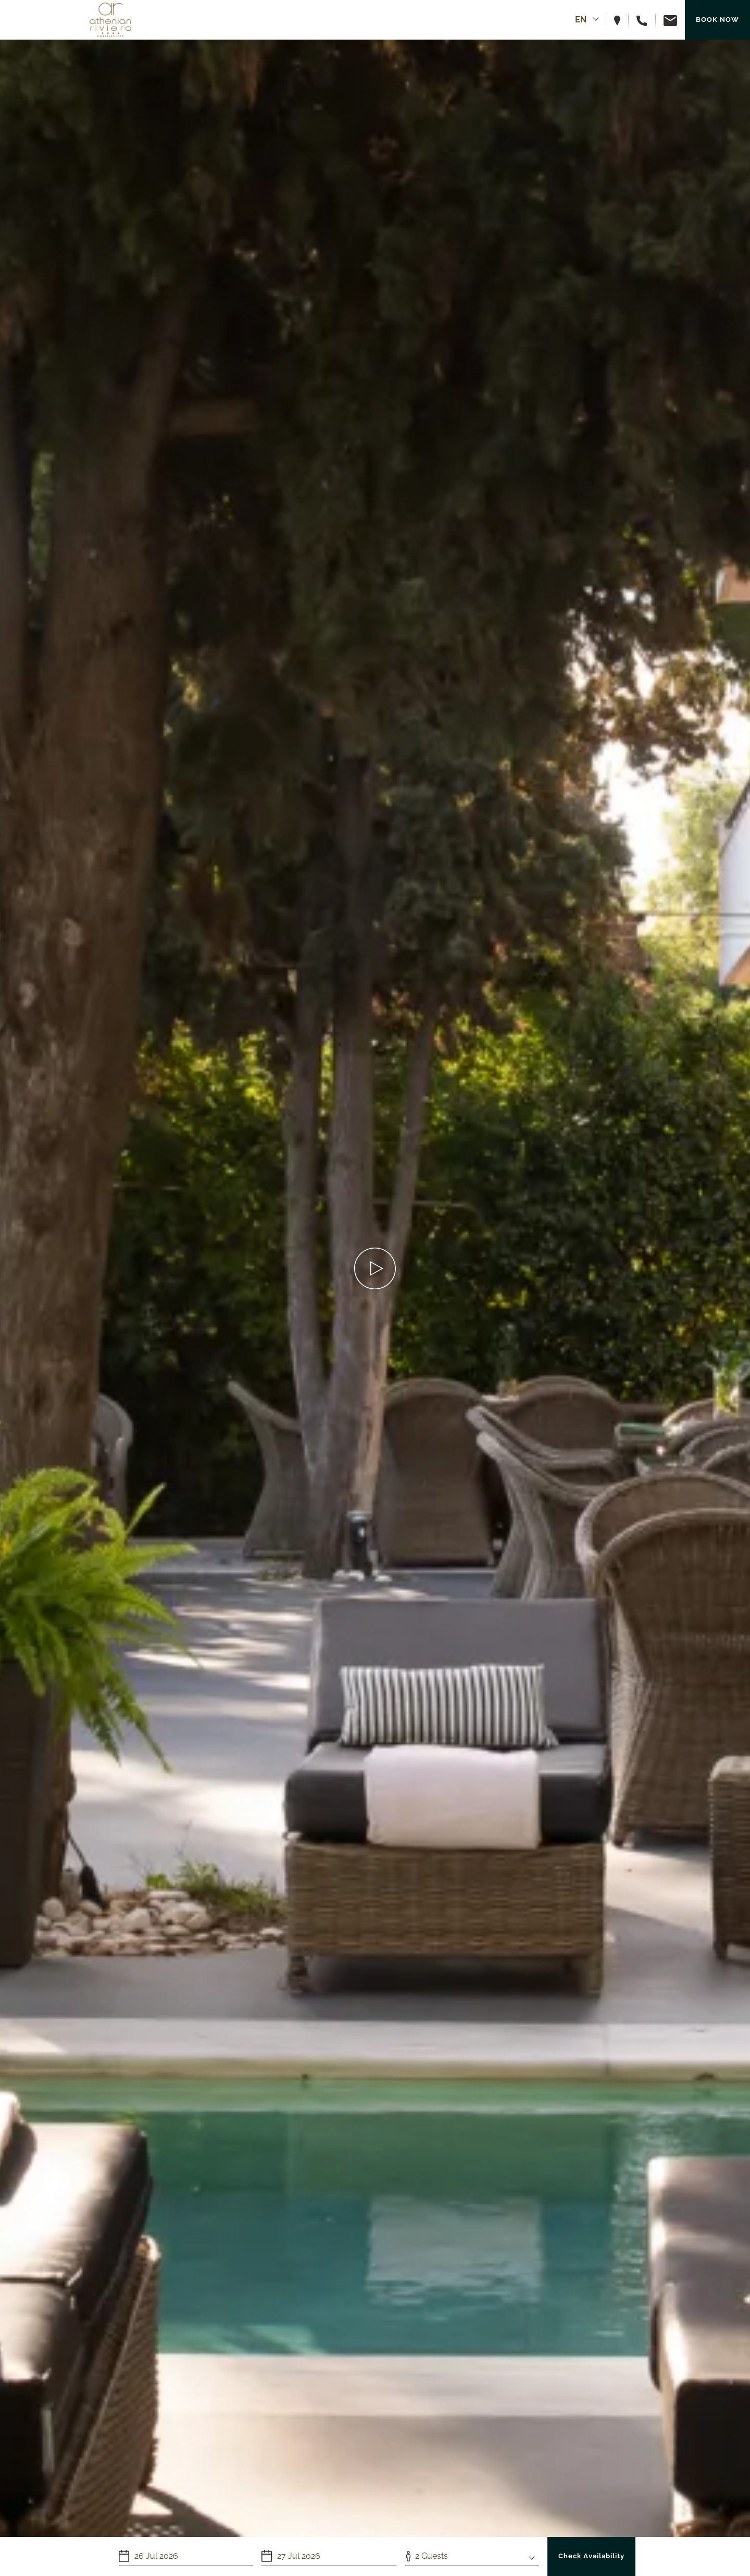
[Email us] (666, 20)
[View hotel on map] (621, 20)
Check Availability (591, 2556)
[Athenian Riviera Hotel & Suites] (110, 20)
